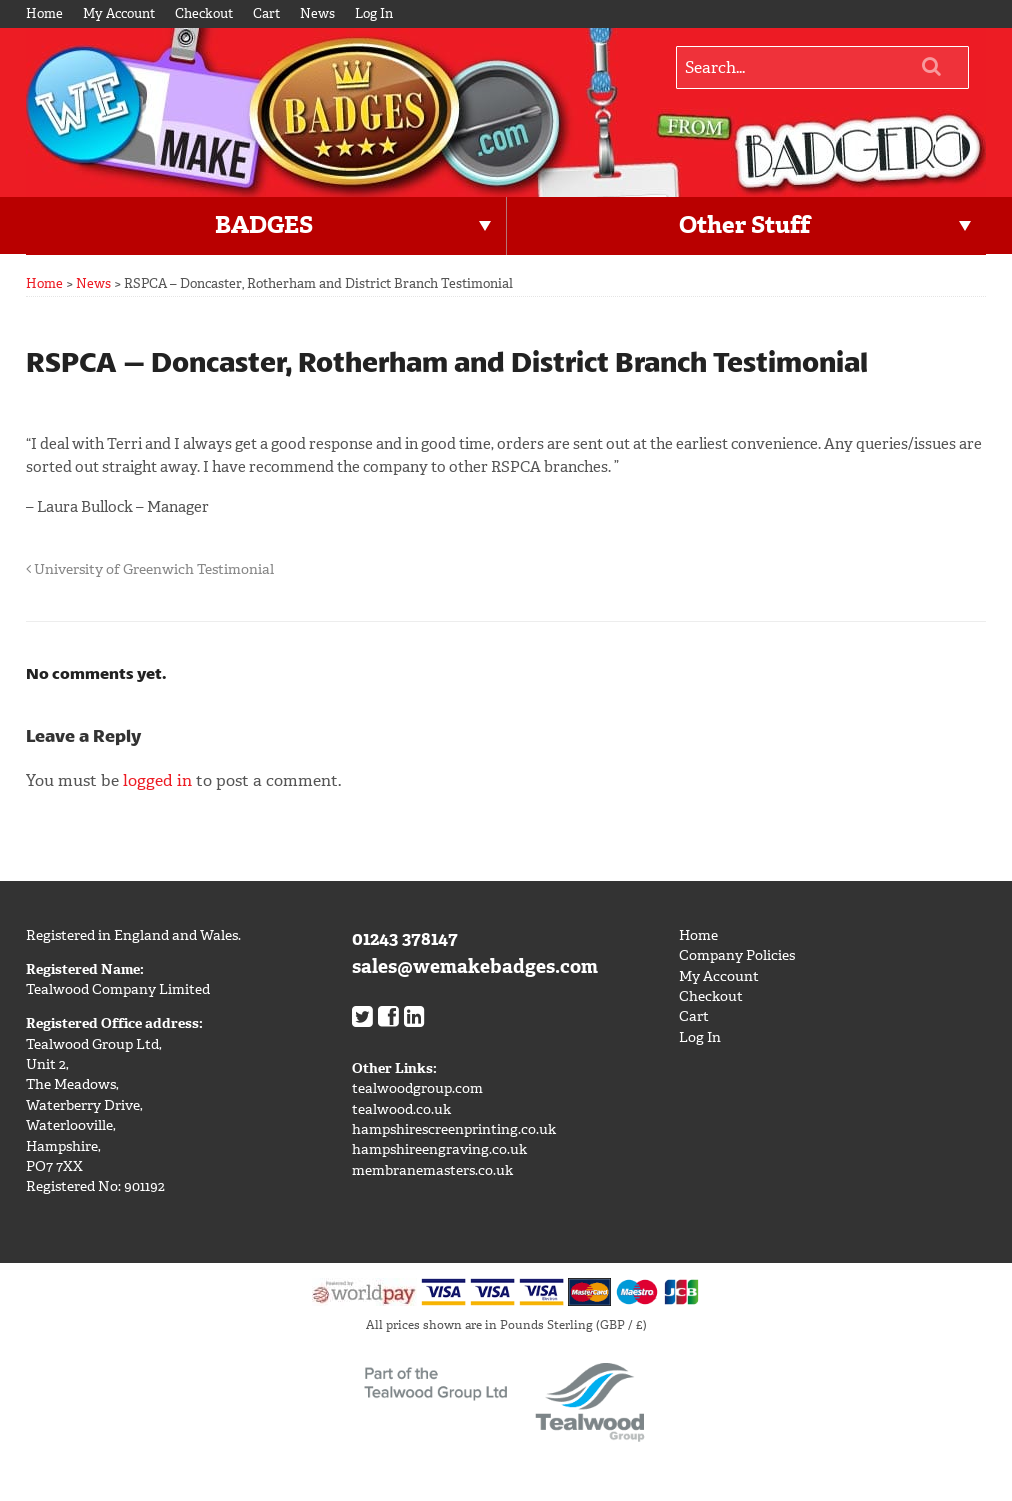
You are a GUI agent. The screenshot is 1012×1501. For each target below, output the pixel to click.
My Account (119, 13)
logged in (157, 780)
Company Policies (737, 955)
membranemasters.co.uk (432, 1170)
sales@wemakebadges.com (475, 966)
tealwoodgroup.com (417, 1088)
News (317, 13)
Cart (266, 13)
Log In (374, 13)
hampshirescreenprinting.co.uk (454, 1129)
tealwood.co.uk (401, 1109)
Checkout (204, 13)
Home (44, 13)
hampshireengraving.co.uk (439, 1149)
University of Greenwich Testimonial (150, 569)
